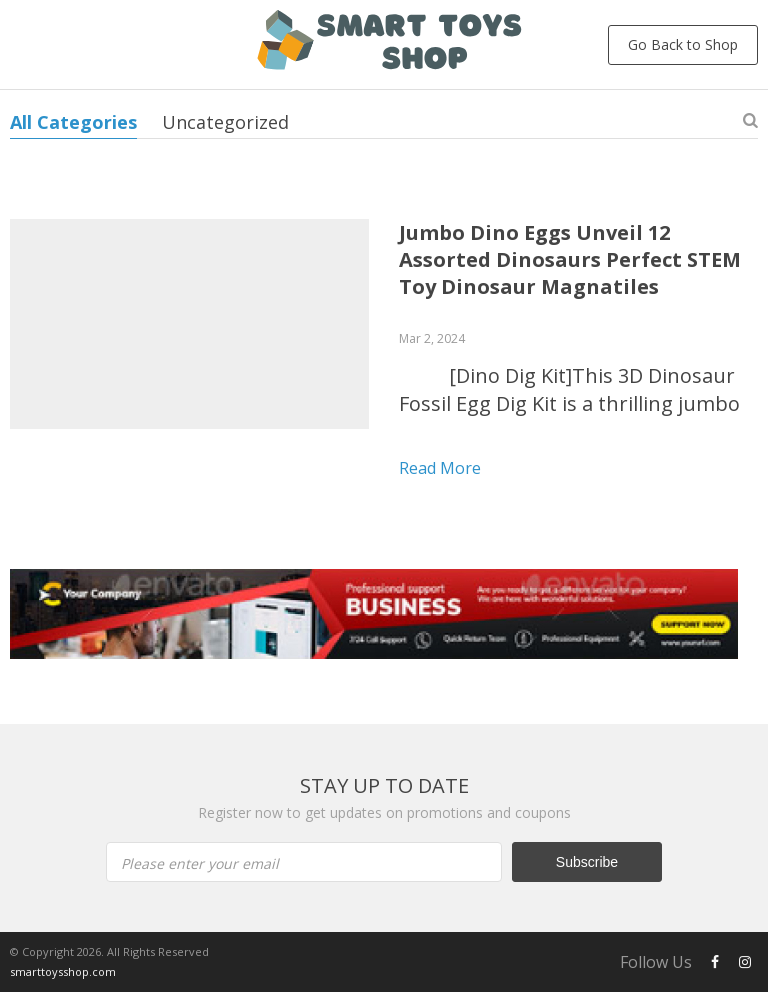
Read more (440, 468)
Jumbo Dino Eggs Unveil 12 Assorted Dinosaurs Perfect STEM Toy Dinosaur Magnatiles (570, 259)
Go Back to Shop (683, 44)
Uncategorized (225, 122)
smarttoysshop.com (63, 971)
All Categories (73, 122)
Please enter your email (200, 863)
